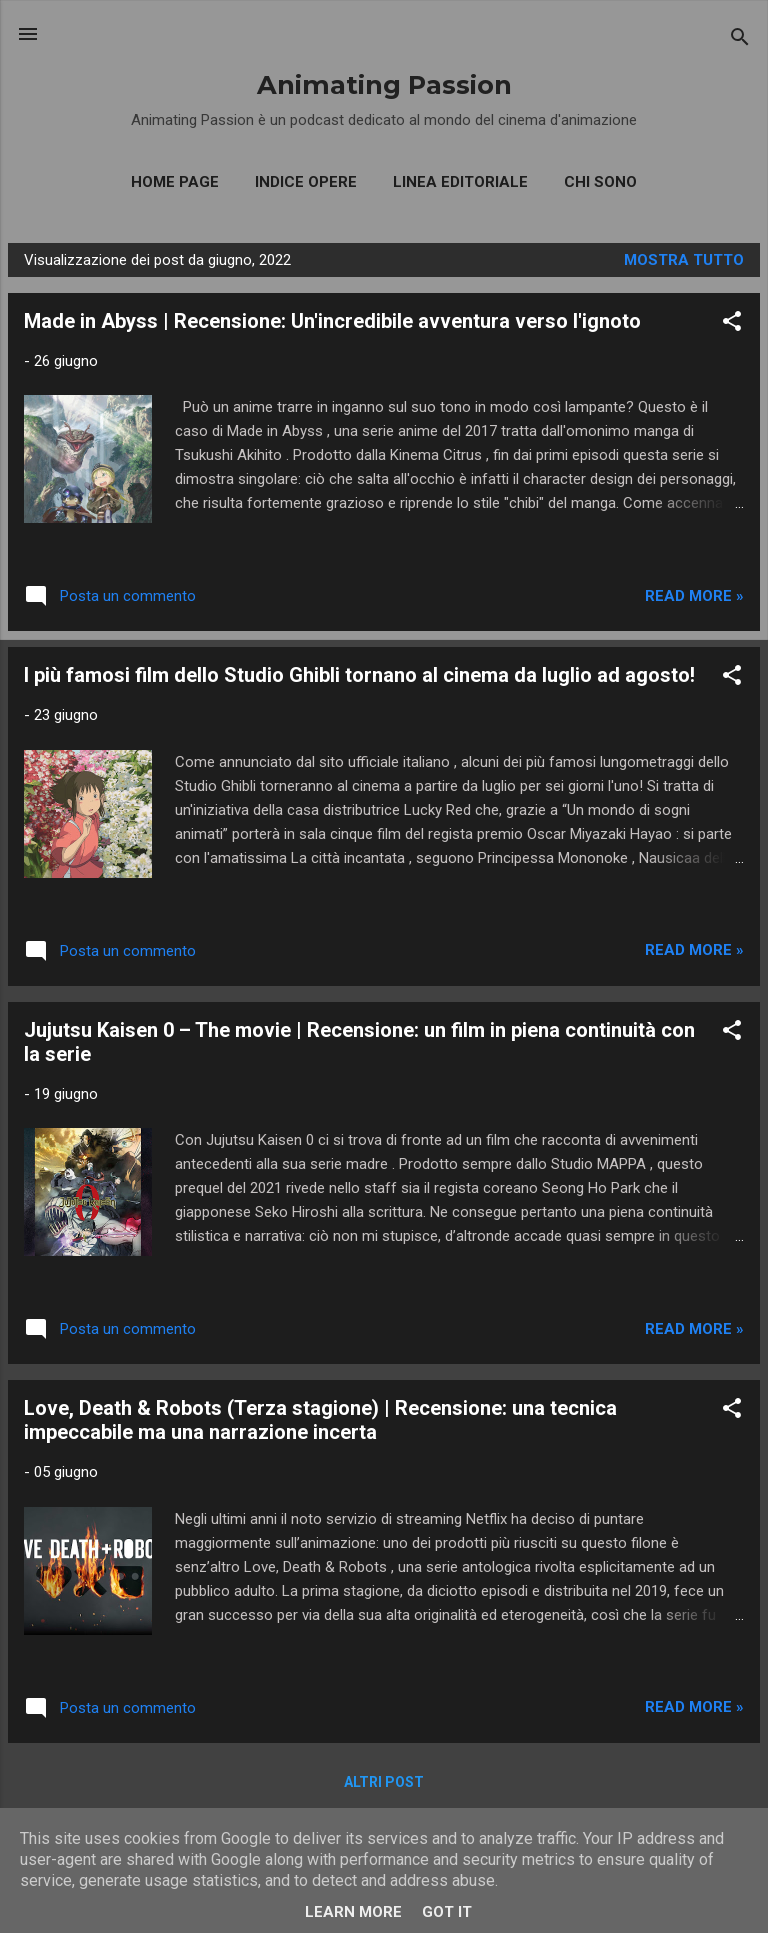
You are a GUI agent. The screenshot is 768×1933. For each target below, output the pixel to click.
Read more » (694, 596)
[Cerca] (740, 40)
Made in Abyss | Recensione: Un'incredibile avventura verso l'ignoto (332, 321)
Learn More (353, 1912)
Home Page (175, 182)
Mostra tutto (684, 260)
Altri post (384, 1782)
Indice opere (306, 182)
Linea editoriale (460, 182)
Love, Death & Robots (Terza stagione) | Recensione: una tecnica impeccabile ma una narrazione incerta (320, 1420)
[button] (732, 324)
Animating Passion (384, 84)
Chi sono (600, 182)
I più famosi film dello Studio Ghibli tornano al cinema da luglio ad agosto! (359, 675)
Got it (447, 1912)
